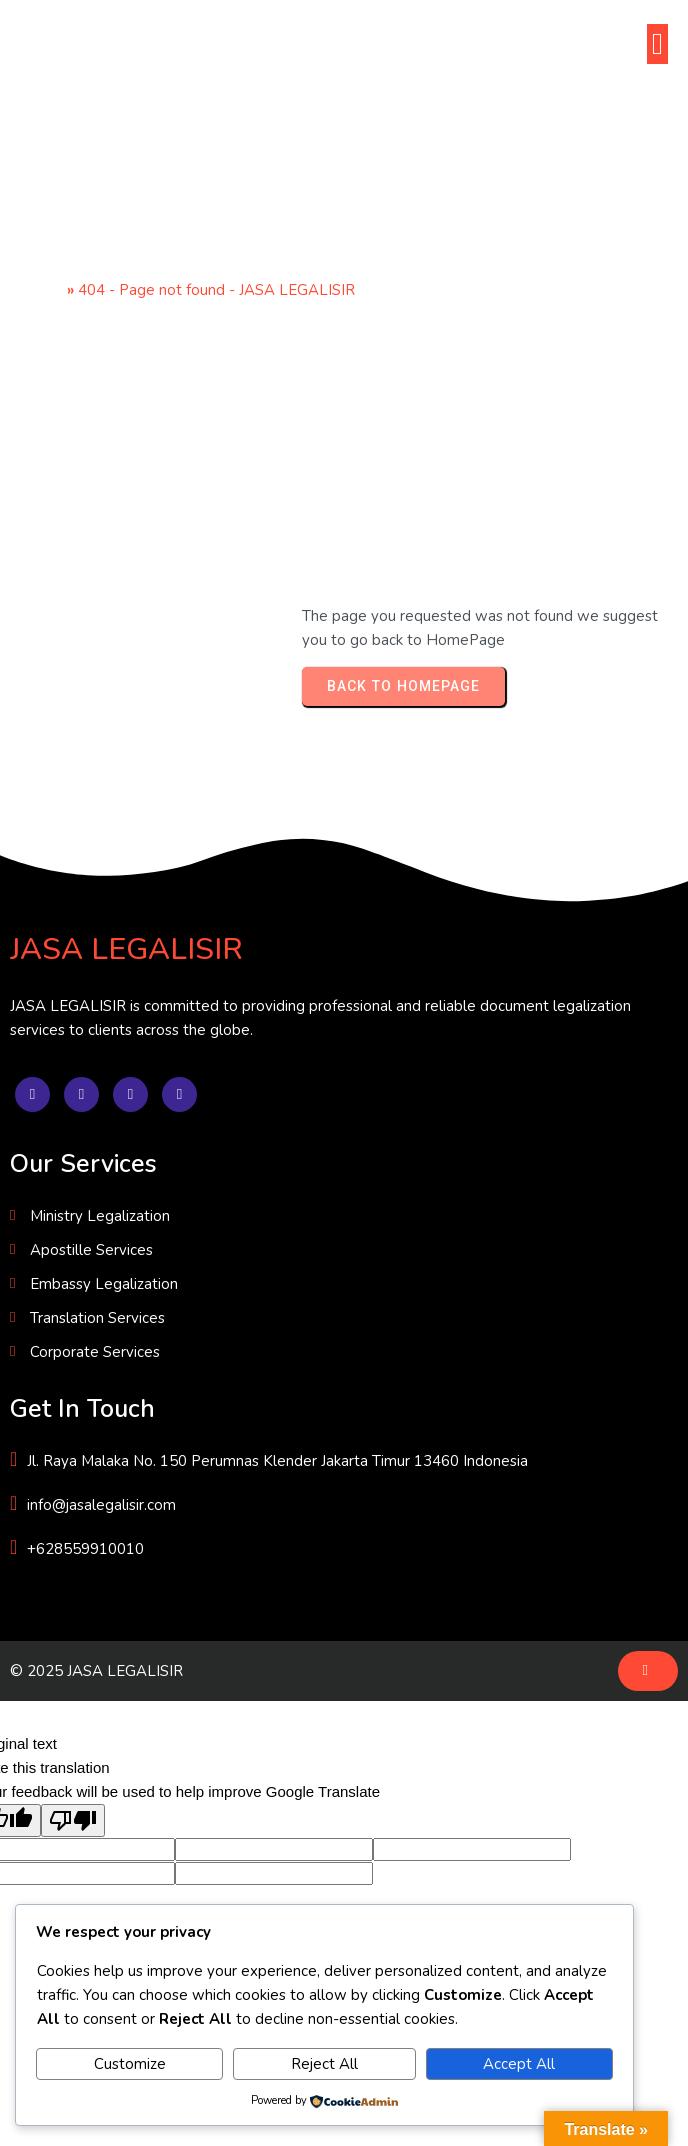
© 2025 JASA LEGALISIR (96, 1671)
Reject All (324, 2064)
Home (41, 290)
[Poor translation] (73, 1820)
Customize (130, 2064)
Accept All (519, 2064)
